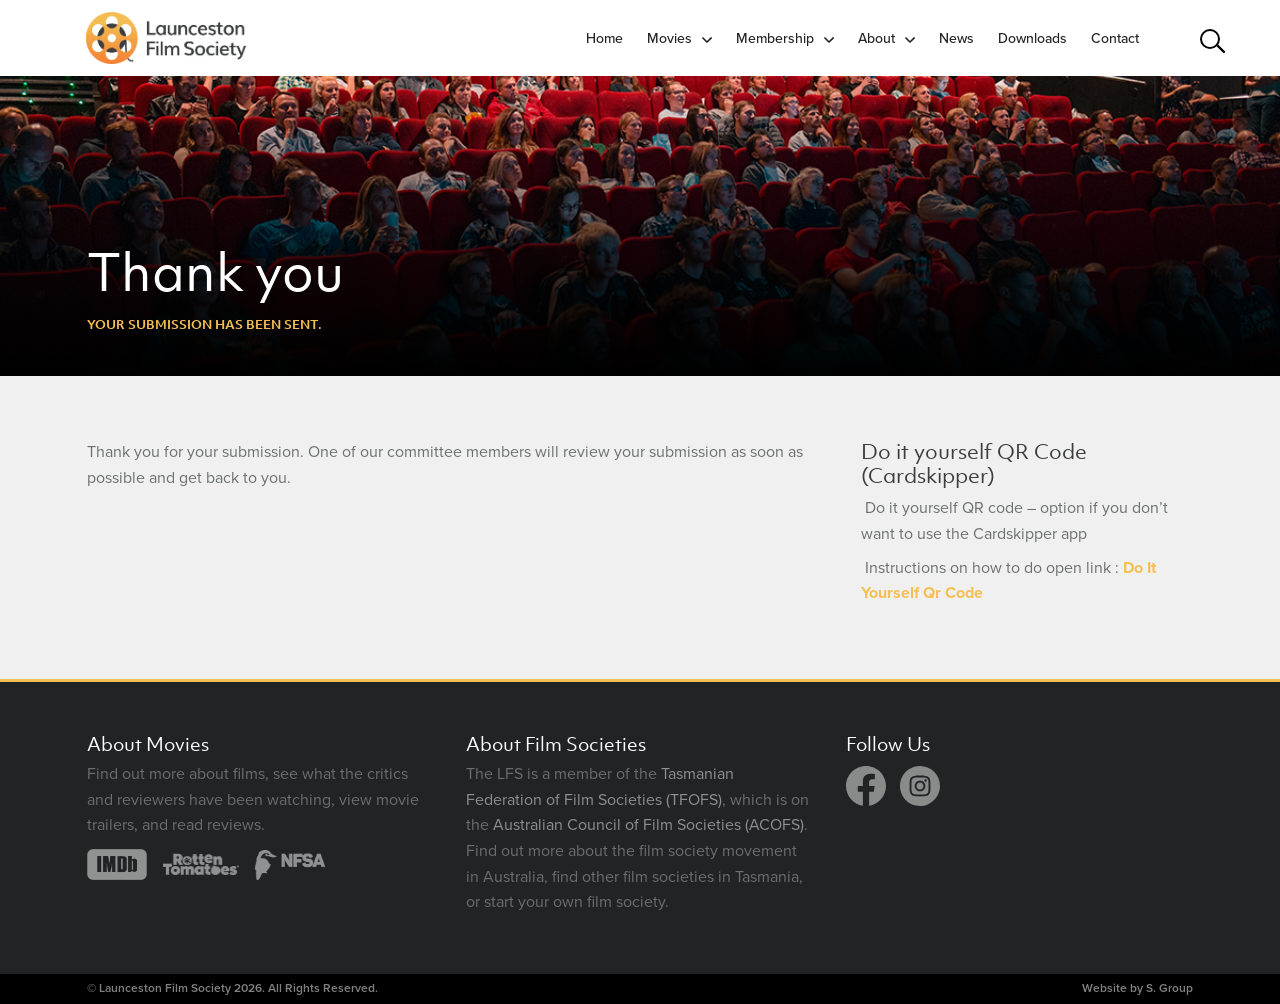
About (876, 38)
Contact (1115, 38)
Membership (775, 38)
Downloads (1032, 38)
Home (604, 38)
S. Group (1169, 988)
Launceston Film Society (165, 988)
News (956, 38)
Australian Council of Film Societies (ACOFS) (648, 825)
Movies (669, 38)
